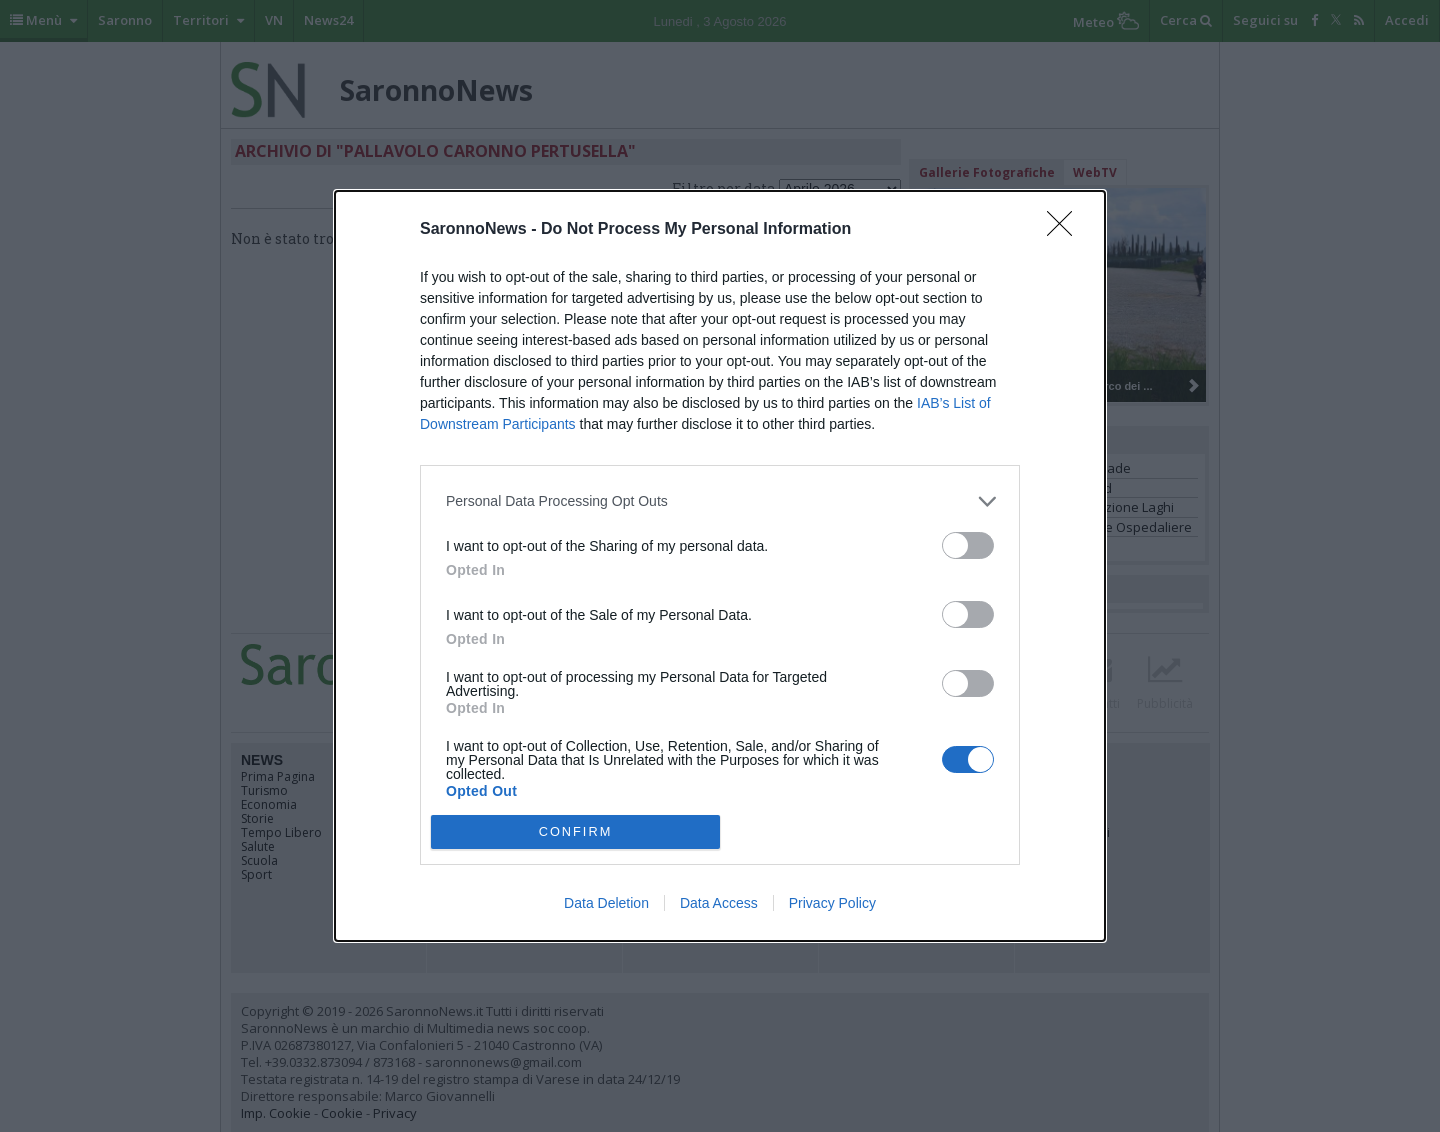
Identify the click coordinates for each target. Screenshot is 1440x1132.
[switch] (968, 545)
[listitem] (720, 501)
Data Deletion (606, 903)
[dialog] (720, 566)
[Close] (1066, 230)
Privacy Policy (832, 903)
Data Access (719, 903)
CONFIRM (575, 832)
